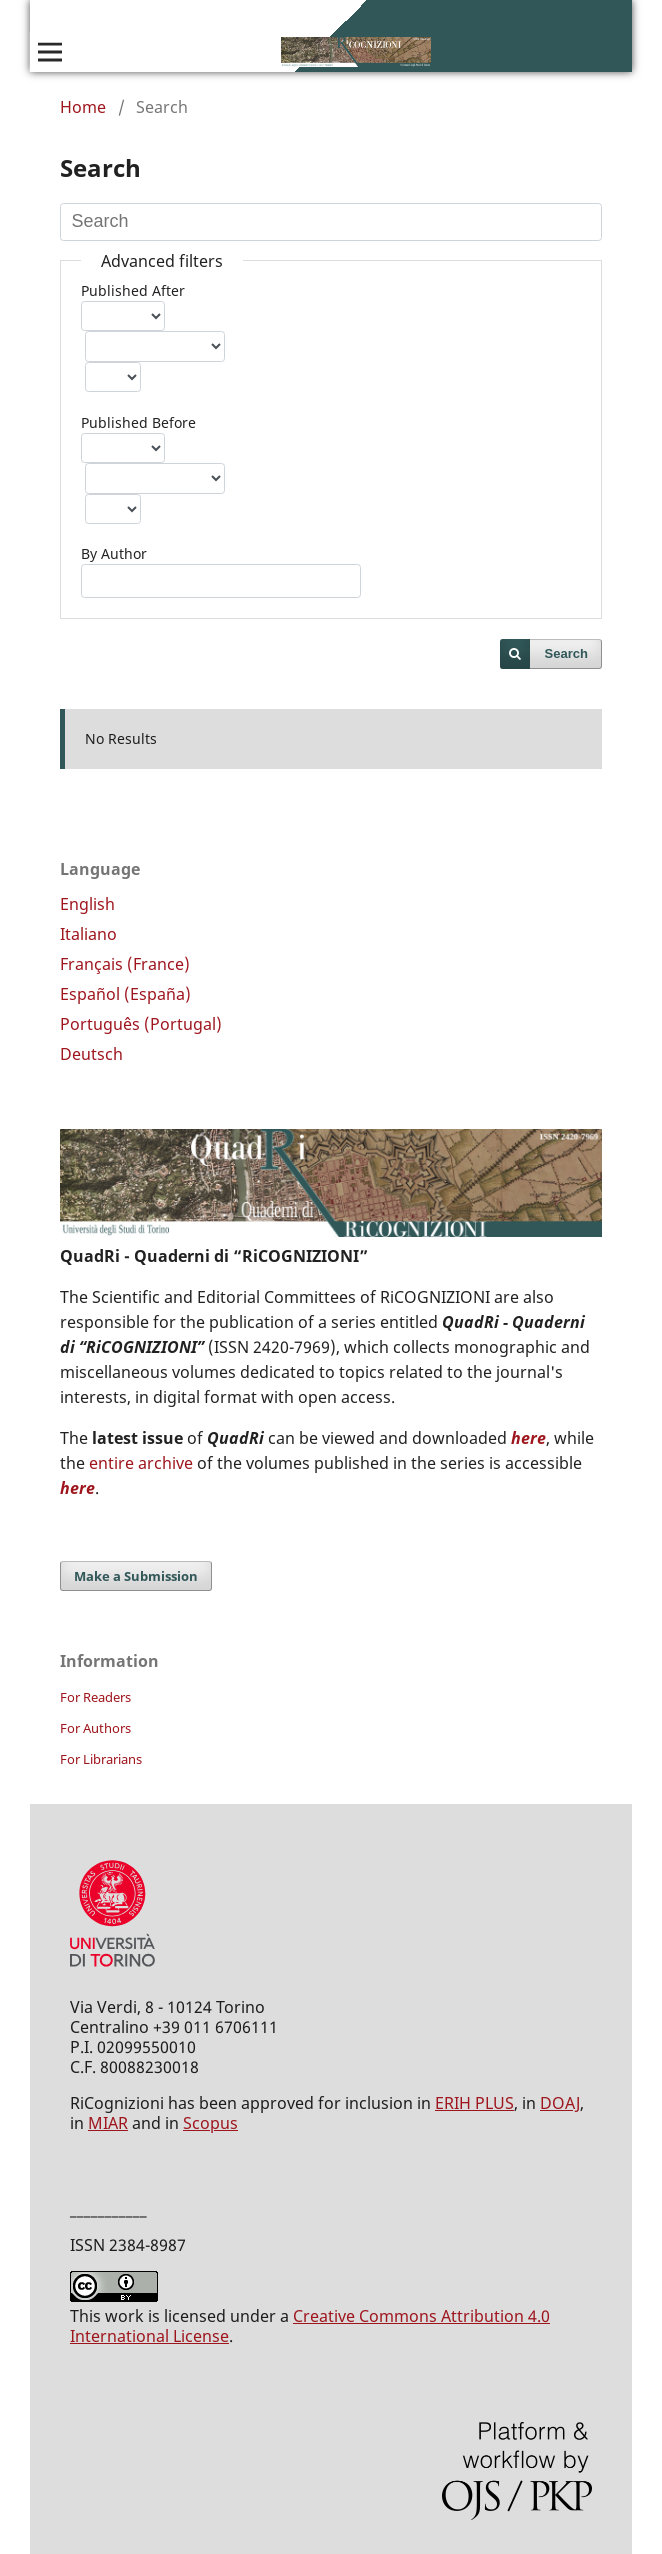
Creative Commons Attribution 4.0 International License (310, 2326)
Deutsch (91, 1054)
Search (566, 653)
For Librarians (101, 1759)
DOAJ (560, 2103)
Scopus (210, 2123)
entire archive (141, 1463)
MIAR (108, 2123)
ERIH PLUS (474, 2103)
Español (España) (125, 994)
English (87, 904)
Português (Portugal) (141, 1024)
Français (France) (125, 964)
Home (83, 107)
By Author (114, 553)
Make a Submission (136, 1576)
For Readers (95, 1697)
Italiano (88, 934)
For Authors (95, 1728)
